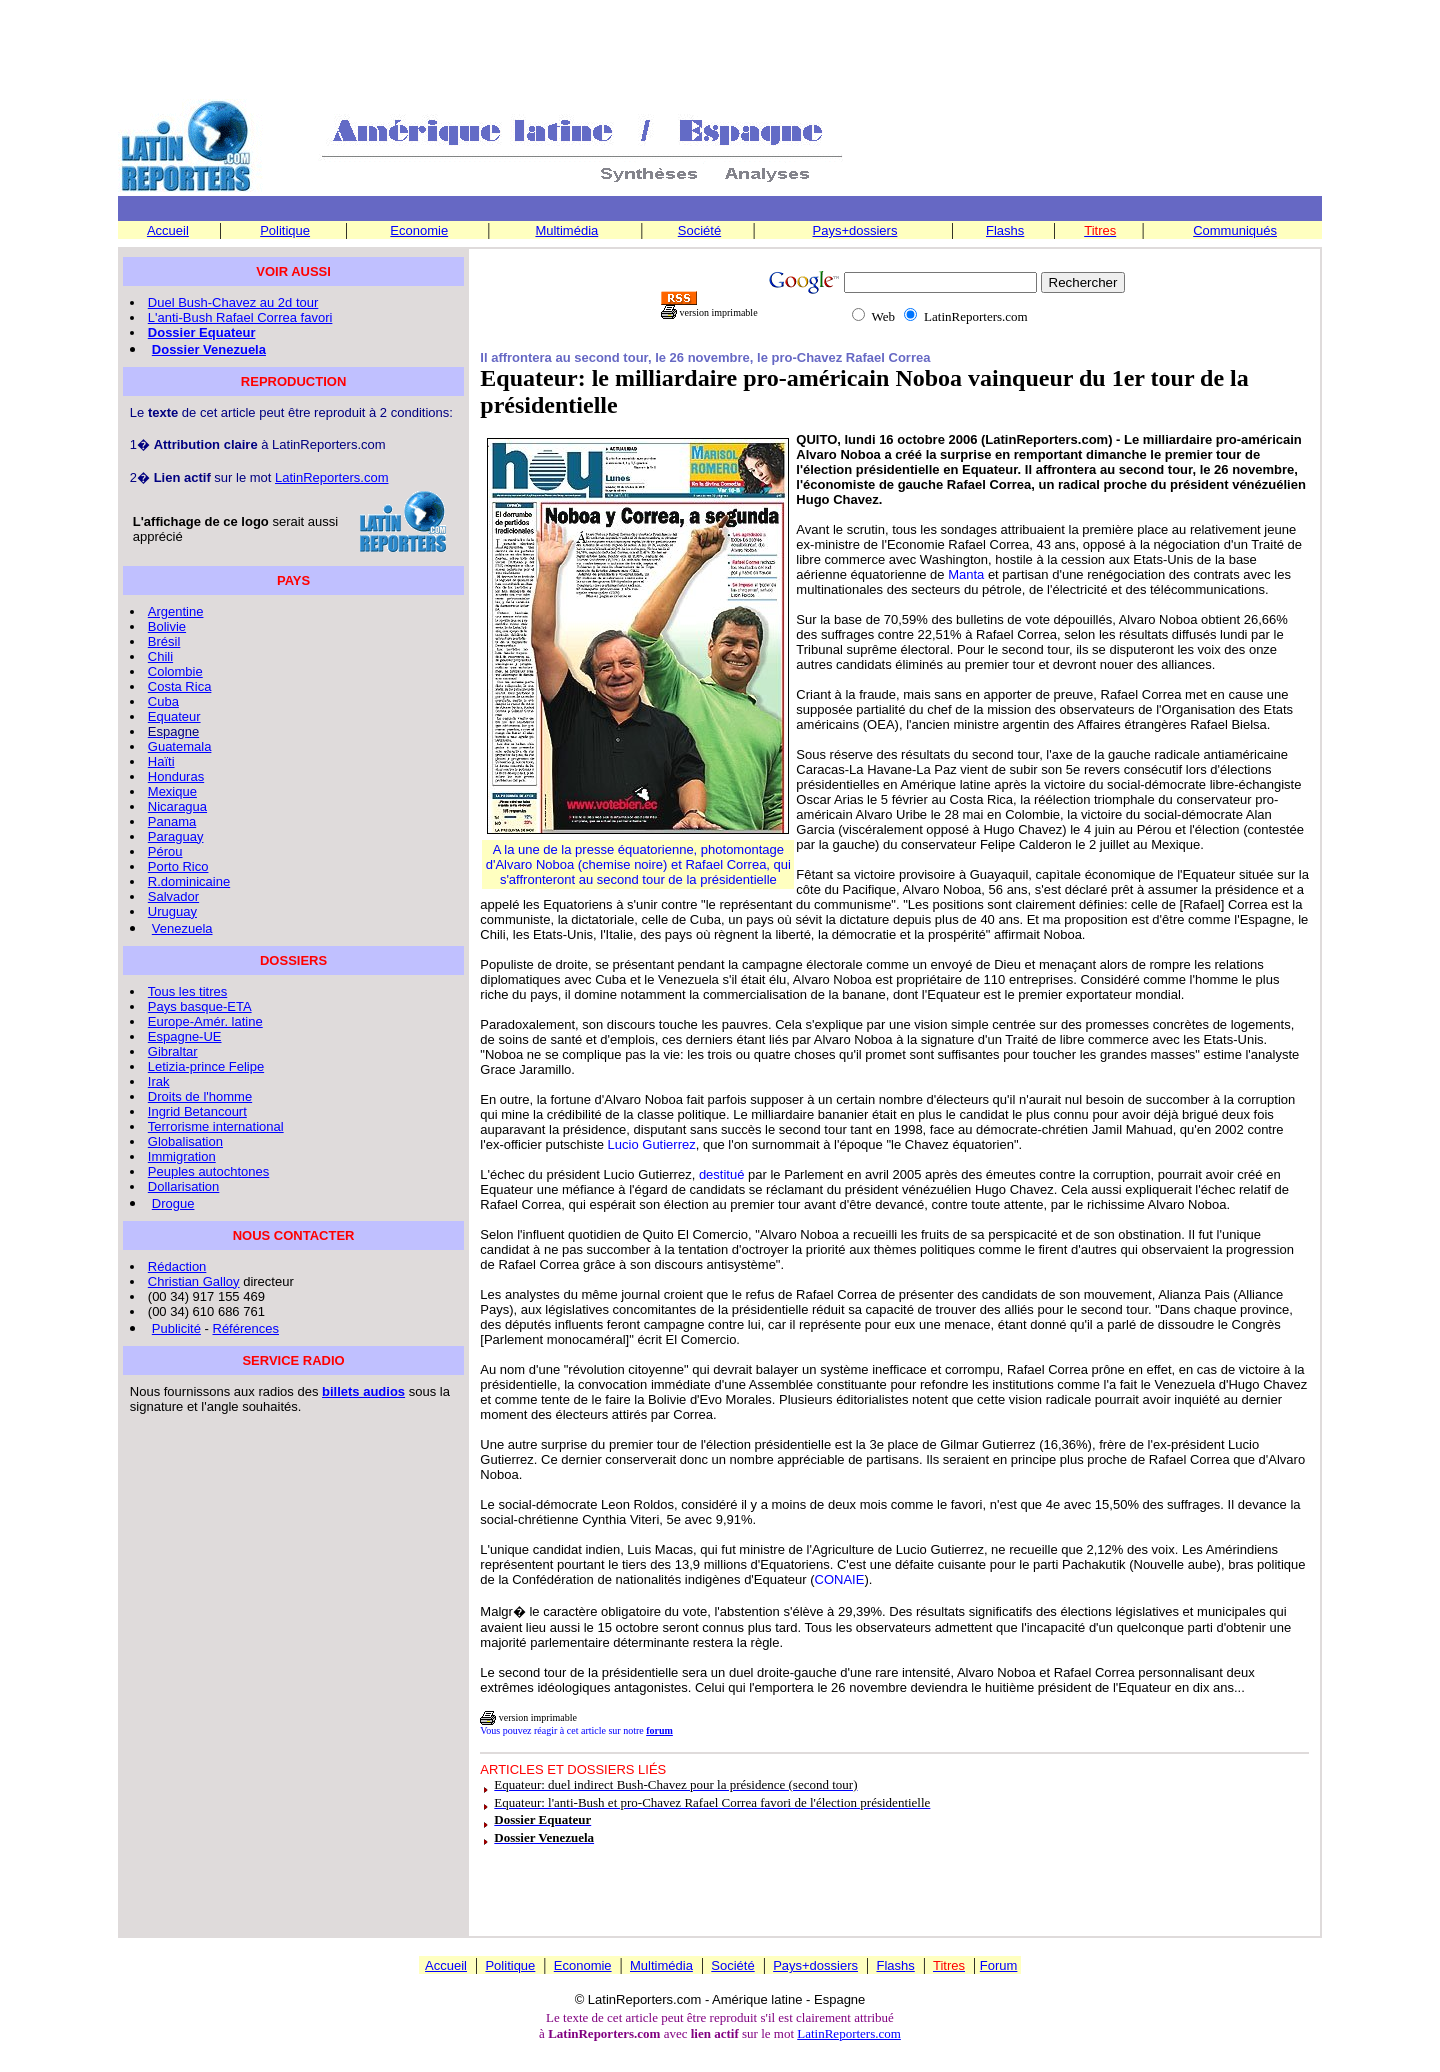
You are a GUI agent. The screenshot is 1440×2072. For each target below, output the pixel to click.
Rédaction (177, 1266)
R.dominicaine (189, 881)
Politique (285, 230)
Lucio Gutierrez (652, 1144)
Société (699, 230)
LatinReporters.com (331, 477)
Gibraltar (173, 1051)
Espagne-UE (185, 1036)
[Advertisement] (720, 51)
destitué (722, 1174)
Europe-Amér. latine (205, 1021)
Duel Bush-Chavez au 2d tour (233, 302)
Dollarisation (184, 1186)
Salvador (173, 896)
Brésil (164, 641)
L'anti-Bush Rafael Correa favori (240, 317)
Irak (159, 1081)
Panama (172, 821)
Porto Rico (178, 866)
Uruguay (172, 911)
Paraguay (176, 836)
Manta (966, 574)
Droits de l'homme (200, 1096)
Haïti (161, 761)
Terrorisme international (216, 1126)
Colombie (175, 671)
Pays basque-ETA (200, 1006)
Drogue (173, 1203)
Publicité (176, 1328)
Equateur (174, 716)
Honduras (176, 776)
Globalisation (185, 1141)
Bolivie (167, 626)
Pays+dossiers (855, 230)
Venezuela (182, 928)
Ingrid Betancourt (197, 1111)
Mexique (172, 791)
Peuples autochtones (208, 1171)
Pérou (165, 851)
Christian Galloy (194, 1281)
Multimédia (566, 230)
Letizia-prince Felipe (206, 1066)
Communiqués (1235, 230)
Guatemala (180, 746)
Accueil (168, 230)
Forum (999, 1965)
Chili (160, 656)
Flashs (1005, 230)
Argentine (176, 611)
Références (246, 1328)
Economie (419, 230)
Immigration (182, 1156)
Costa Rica (180, 686)
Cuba (163, 701)
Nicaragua (177, 806)
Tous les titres (187, 991)
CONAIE (840, 1579)
